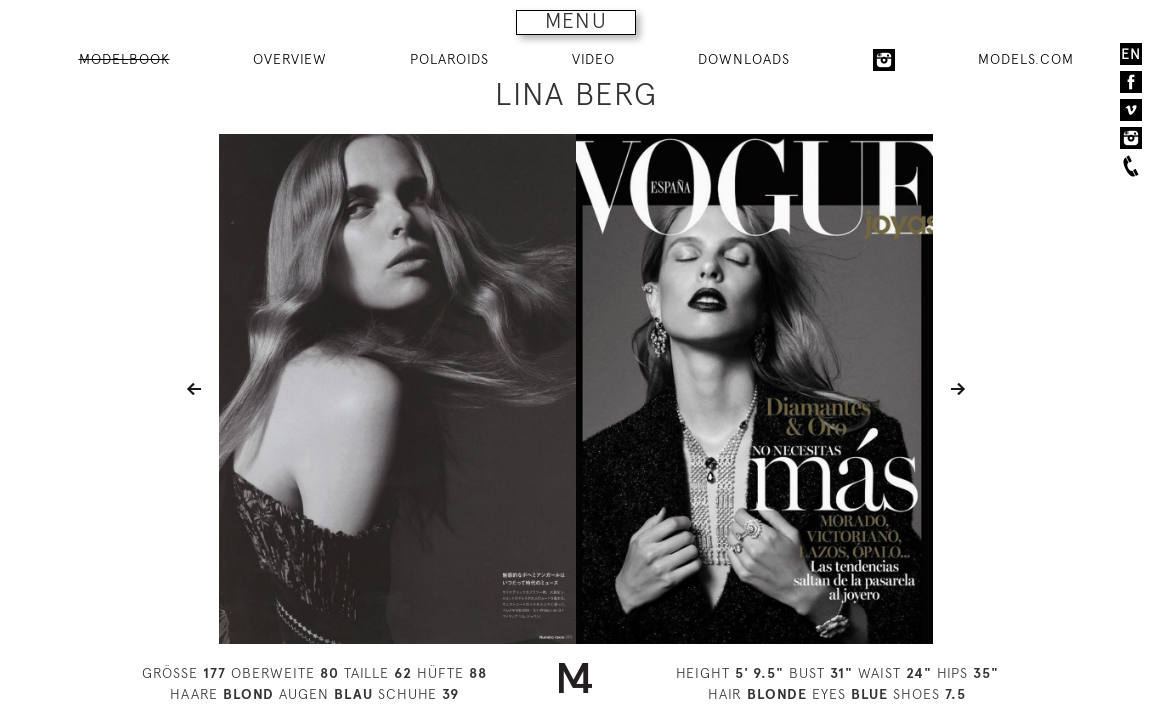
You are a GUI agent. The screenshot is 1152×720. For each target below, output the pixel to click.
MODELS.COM (1026, 59)
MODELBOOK (124, 59)
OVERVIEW (290, 59)
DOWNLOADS (744, 59)
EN (1131, 54)
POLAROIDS (449, 59)
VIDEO (593, 59)
